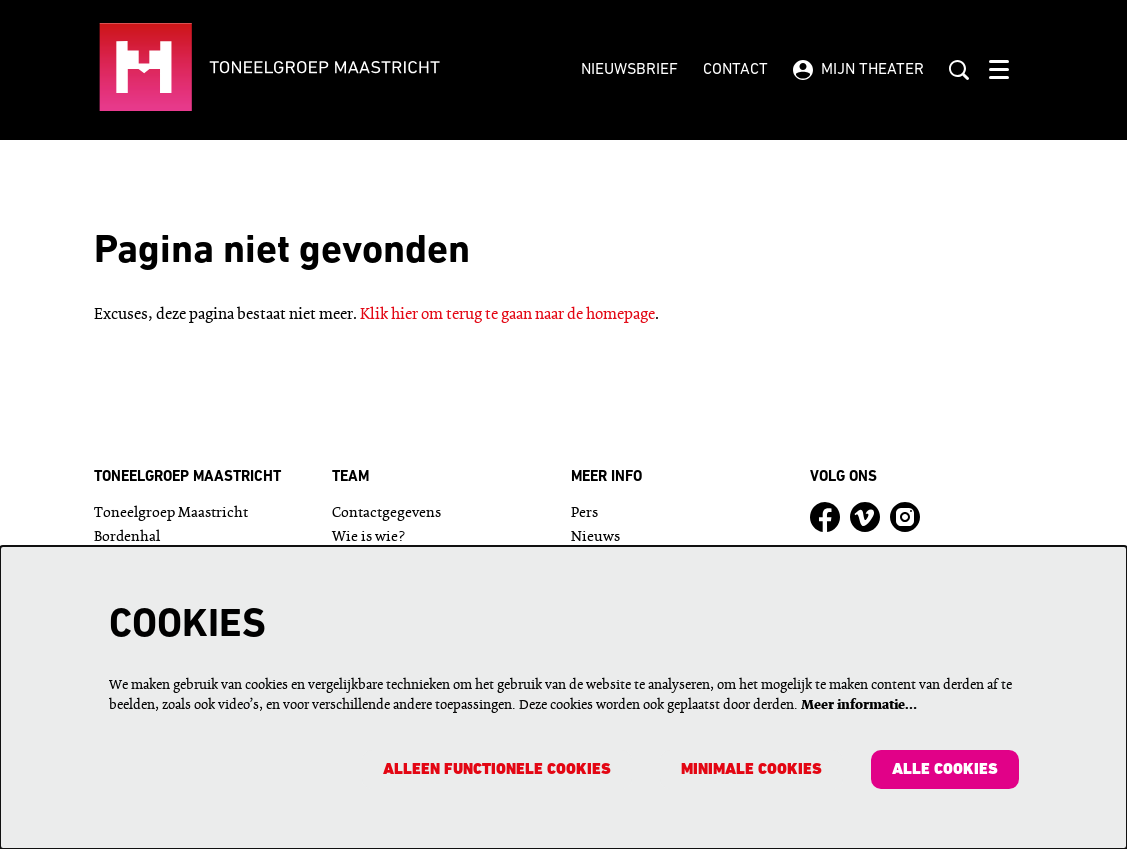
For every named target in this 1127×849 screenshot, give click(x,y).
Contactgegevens (386, 513)
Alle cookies (945, 770)
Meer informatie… (859, 704)
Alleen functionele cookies (495, 770)
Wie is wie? (368, 537)
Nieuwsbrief (629, 70)
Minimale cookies (750, 770)
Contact (735, 70)
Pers (584, 513)
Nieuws (595, 537)
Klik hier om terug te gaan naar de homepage (507, 315)
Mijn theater (858, 70)
